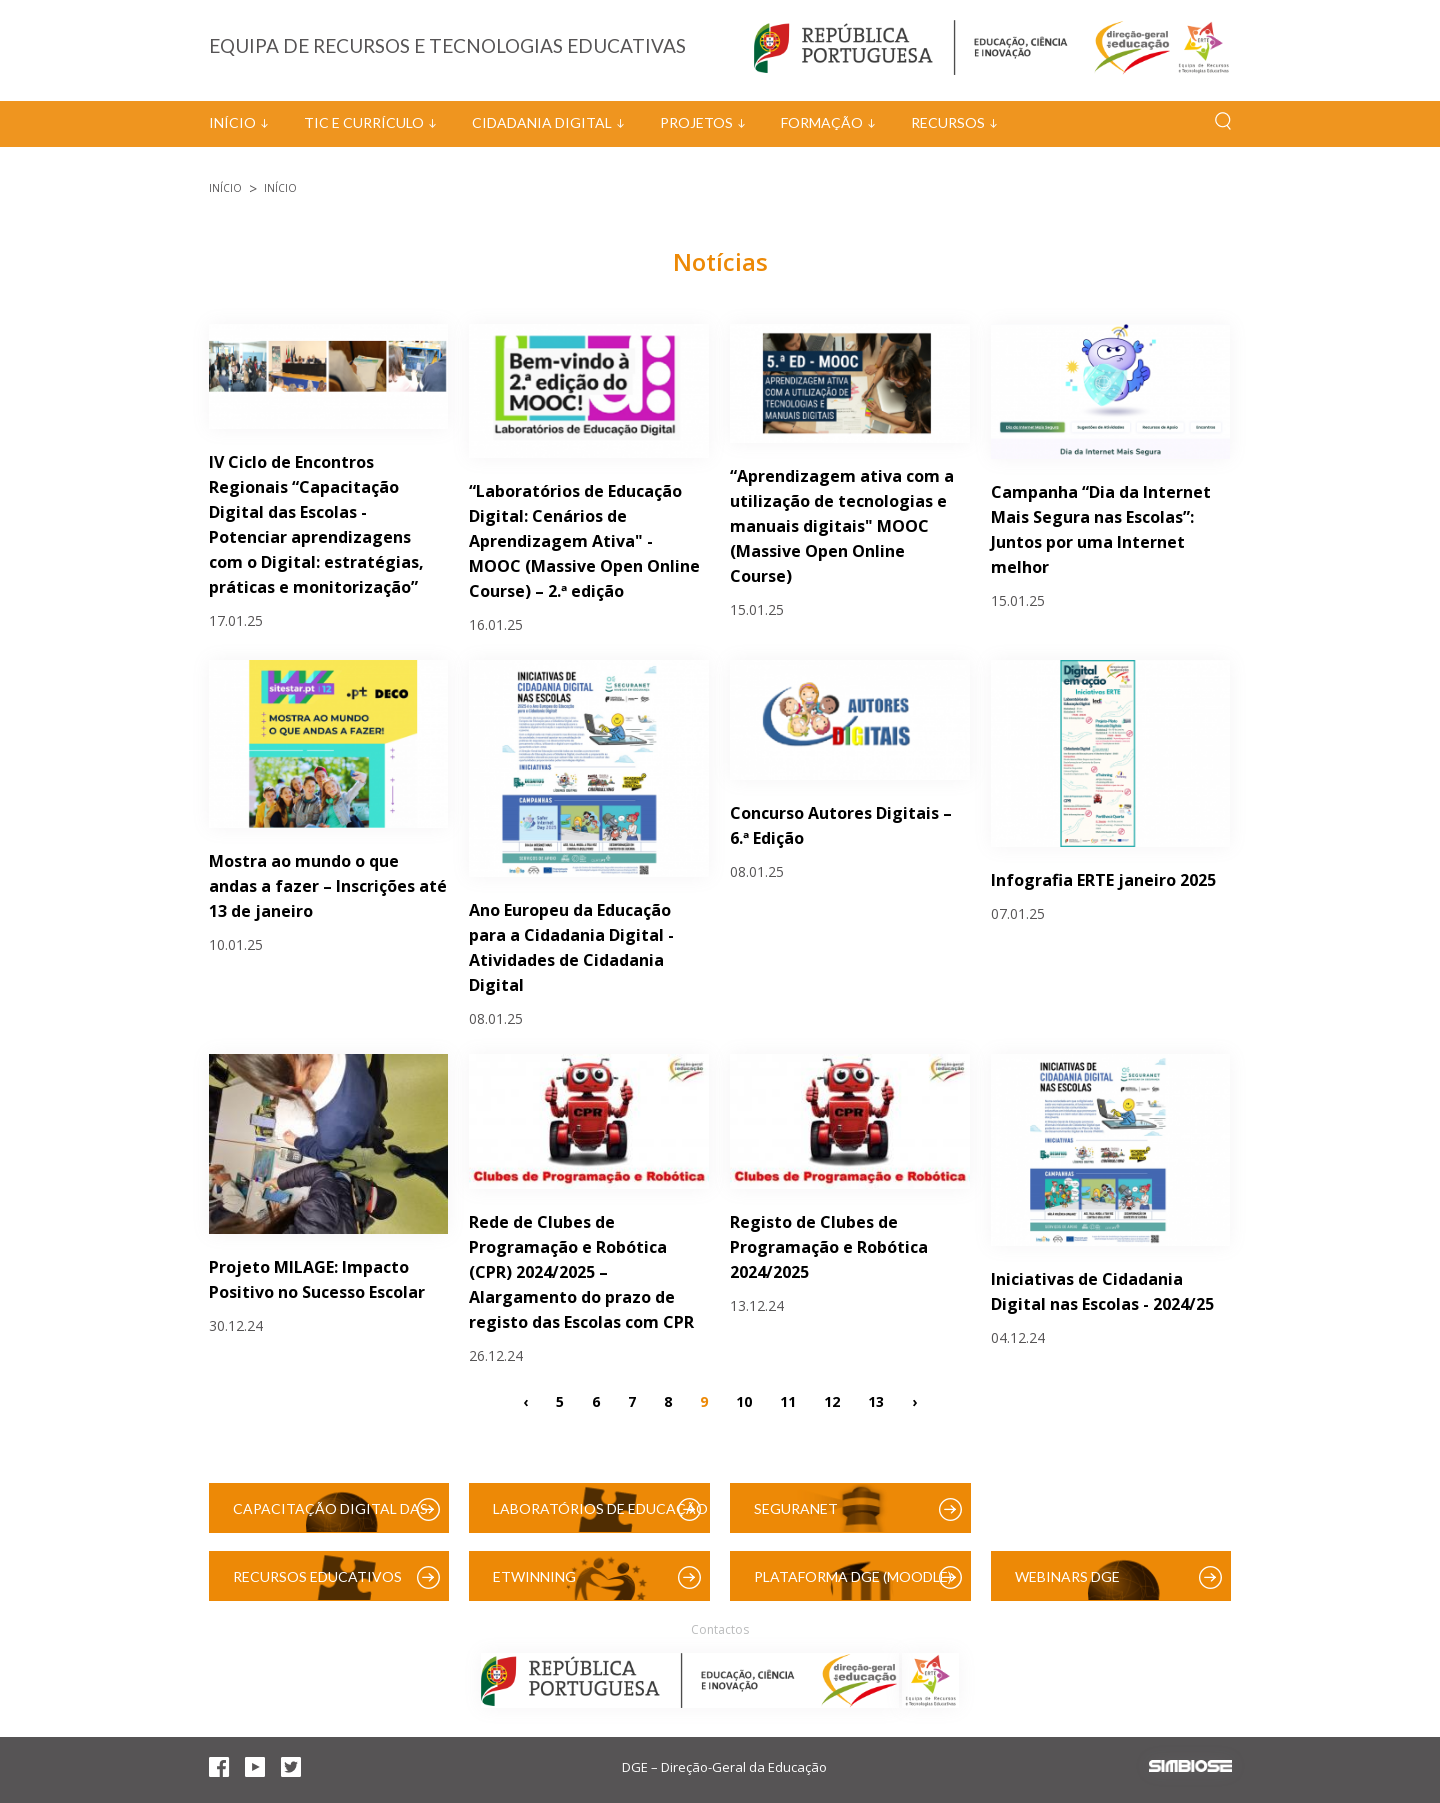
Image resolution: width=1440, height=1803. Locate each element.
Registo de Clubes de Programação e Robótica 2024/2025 (829, 1247)
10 (744, 1401)
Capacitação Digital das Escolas (330, 1516)
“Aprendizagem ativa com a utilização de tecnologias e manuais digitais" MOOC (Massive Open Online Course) (842, 526)
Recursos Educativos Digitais (317, 1584)
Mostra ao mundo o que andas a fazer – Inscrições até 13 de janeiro (328, 886)
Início (232, 122)
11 (788, 1401)
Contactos (720, 1629)
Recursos (948, 122)
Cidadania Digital (542, 122)
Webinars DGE (1067, 1576)
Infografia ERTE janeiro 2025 (1103, 880)
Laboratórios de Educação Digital (600, 1516)
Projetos (696, 122)
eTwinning (534, 1576)
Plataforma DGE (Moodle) (853, 1576)
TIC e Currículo (364, 122)
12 (832, 1401)
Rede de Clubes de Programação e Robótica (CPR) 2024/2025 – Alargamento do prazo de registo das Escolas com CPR (581, 1272)
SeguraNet (796, 1508)
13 (876, 1401)
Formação (822, 122)
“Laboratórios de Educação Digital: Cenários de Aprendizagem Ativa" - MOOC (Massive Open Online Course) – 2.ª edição (584, 541)
